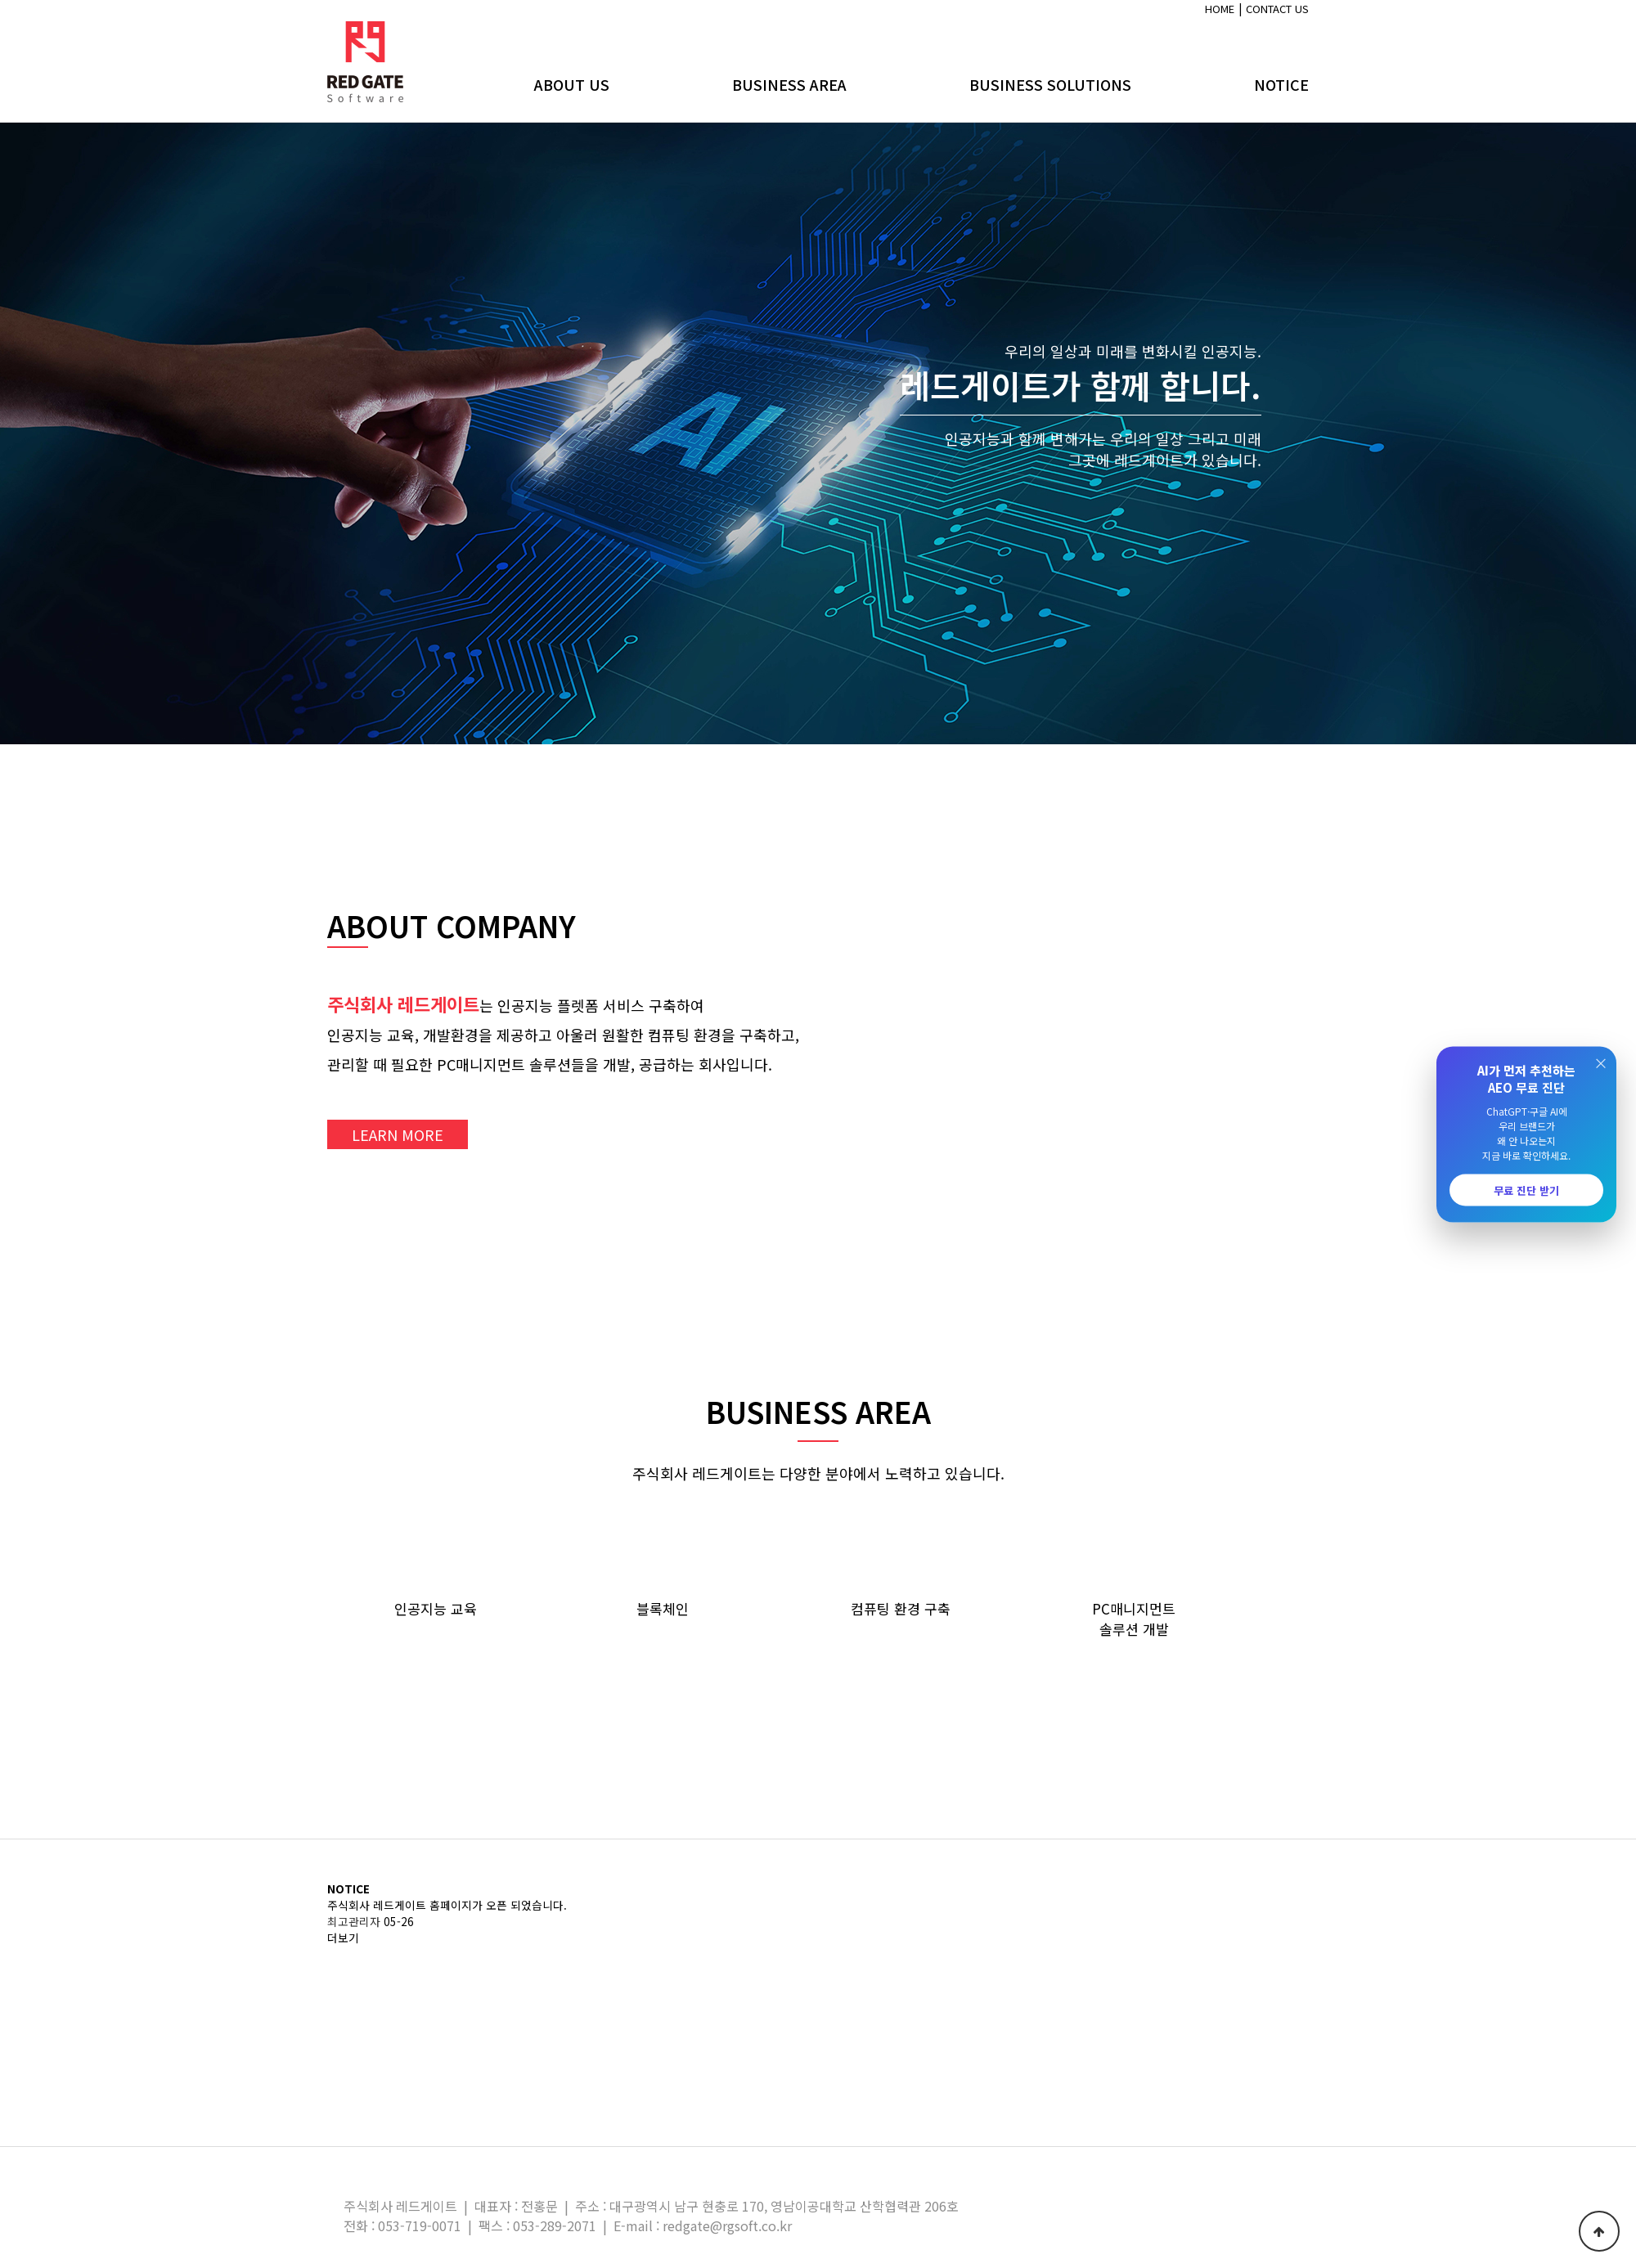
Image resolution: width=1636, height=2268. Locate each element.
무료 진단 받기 (1526, 1189)
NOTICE (1281, 84)
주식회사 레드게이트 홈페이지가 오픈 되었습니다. (447, 1905)
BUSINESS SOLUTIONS (1050, 84)
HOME (1219, 8)
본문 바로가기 (0, 0)
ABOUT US (571, 84)
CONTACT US (1277, 8)
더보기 (343, 1937)
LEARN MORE (397, 1134)
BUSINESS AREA (789, 84)
